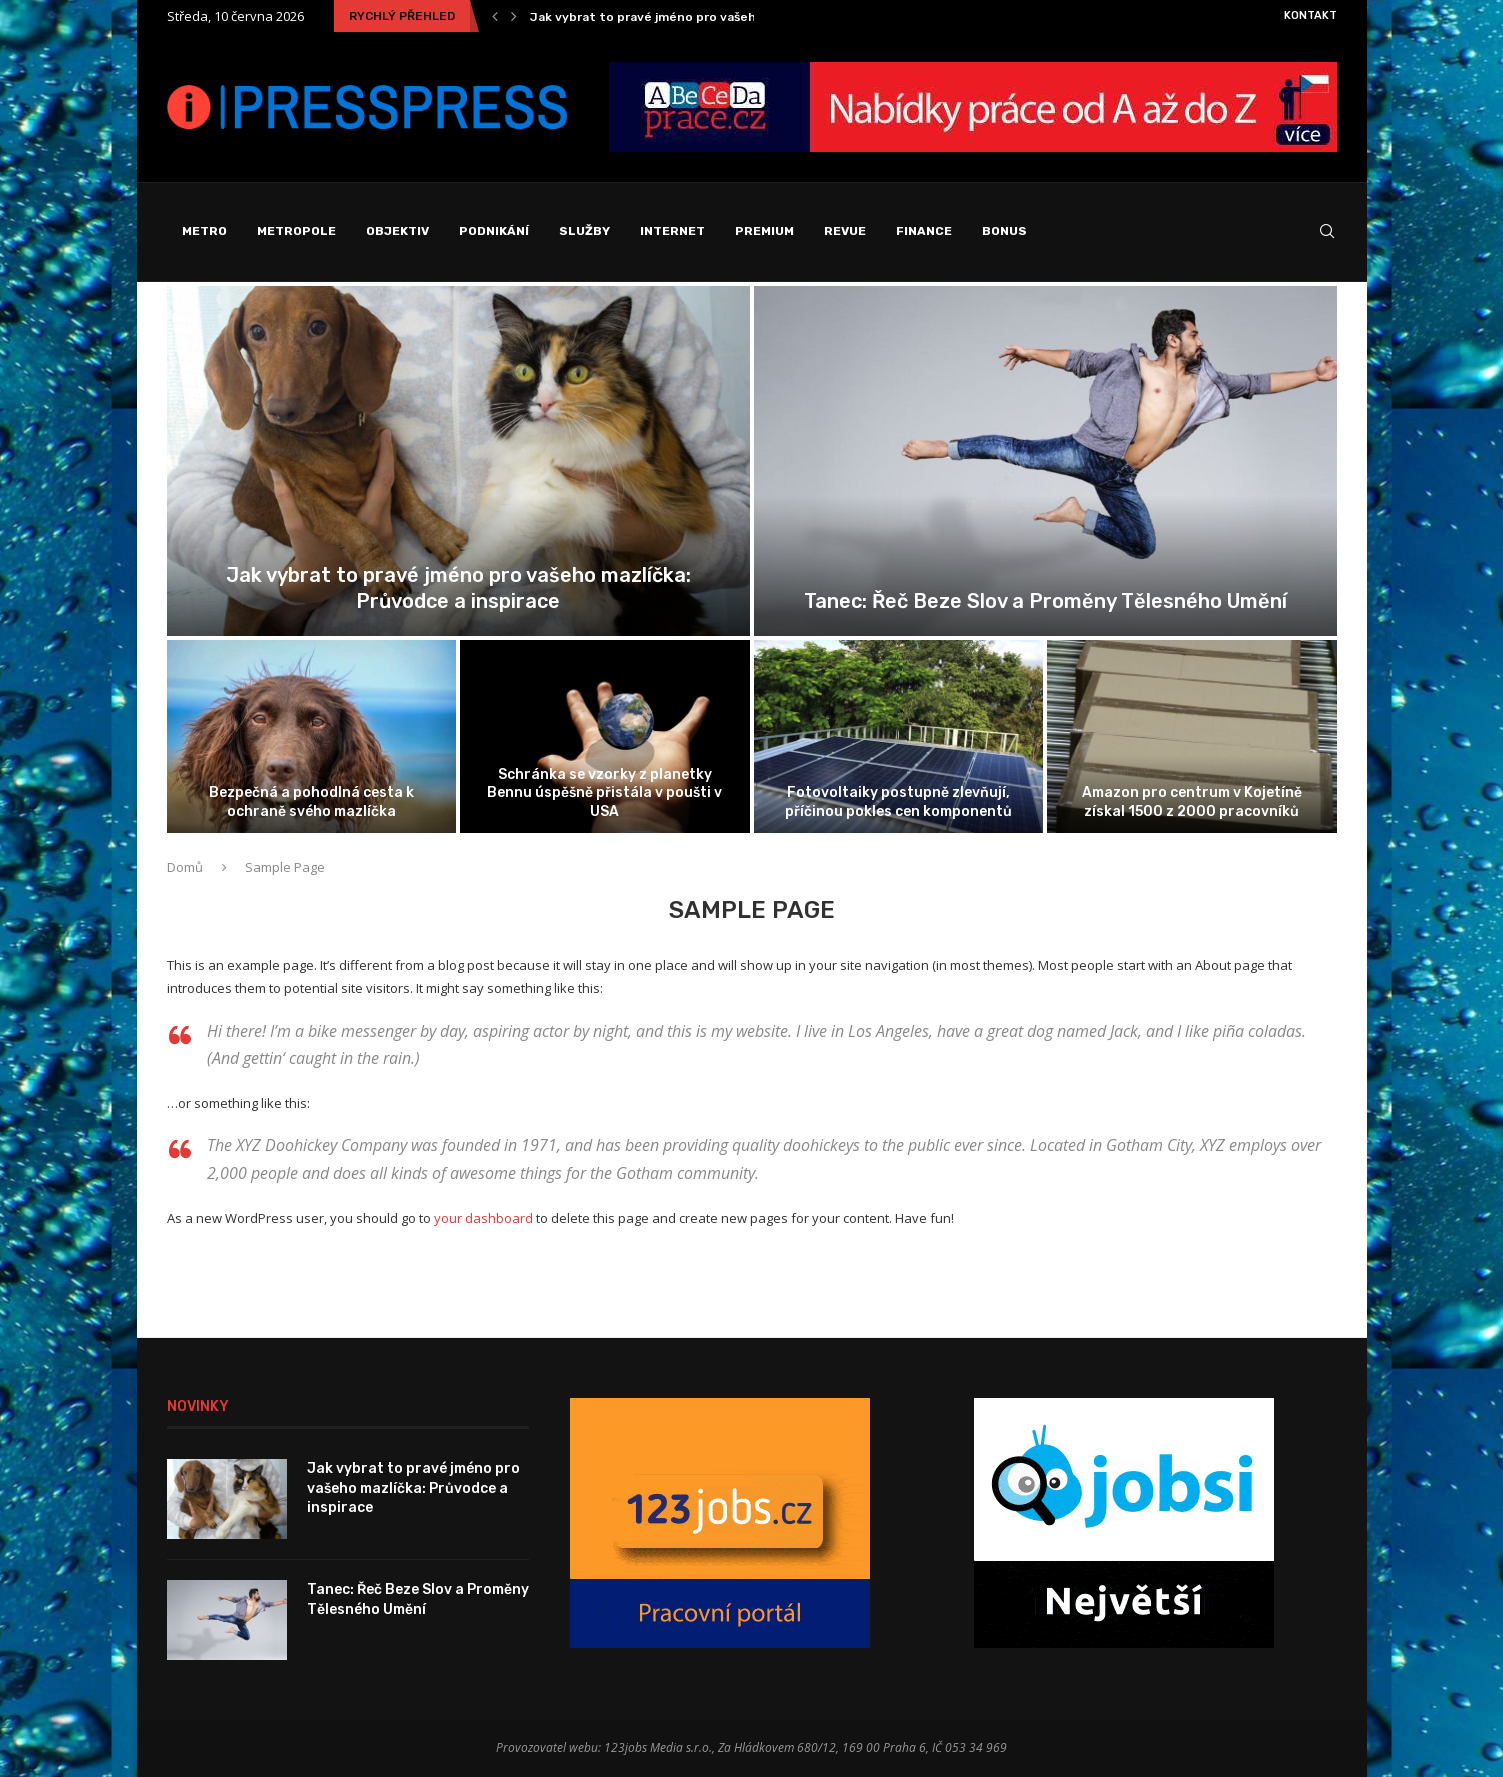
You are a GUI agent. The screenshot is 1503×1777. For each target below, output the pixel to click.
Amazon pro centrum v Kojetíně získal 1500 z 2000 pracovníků (1192, 801)
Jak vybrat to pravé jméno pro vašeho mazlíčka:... (680, 17)
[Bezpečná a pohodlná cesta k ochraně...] (312, 736)
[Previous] (495, 16)
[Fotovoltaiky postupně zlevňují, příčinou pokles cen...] (899, 736)
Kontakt (1310, 15)
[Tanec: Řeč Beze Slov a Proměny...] (1045, 461)
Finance (924, 231)
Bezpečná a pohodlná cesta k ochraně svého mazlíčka (311, 801)
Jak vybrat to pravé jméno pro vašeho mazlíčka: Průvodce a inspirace (413, 1488)
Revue (845, 231)
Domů (185, 867)
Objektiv (397, 231)
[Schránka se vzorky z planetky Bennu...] (605, 736)
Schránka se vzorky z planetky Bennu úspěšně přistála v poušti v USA (604, 792)
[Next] (514, 16)
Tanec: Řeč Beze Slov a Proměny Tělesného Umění (1045, 601)
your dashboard (483, 1218)
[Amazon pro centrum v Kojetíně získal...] (1192, 736)
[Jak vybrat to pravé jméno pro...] (458, 461)
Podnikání (494, 231)
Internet (672, 231)
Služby (584, 231)
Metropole (296, 231)
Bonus (1004, 231)
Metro (204, 231)
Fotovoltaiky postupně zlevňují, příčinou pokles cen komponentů (898, 801)
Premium (764, 231)
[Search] (1327, 232)
